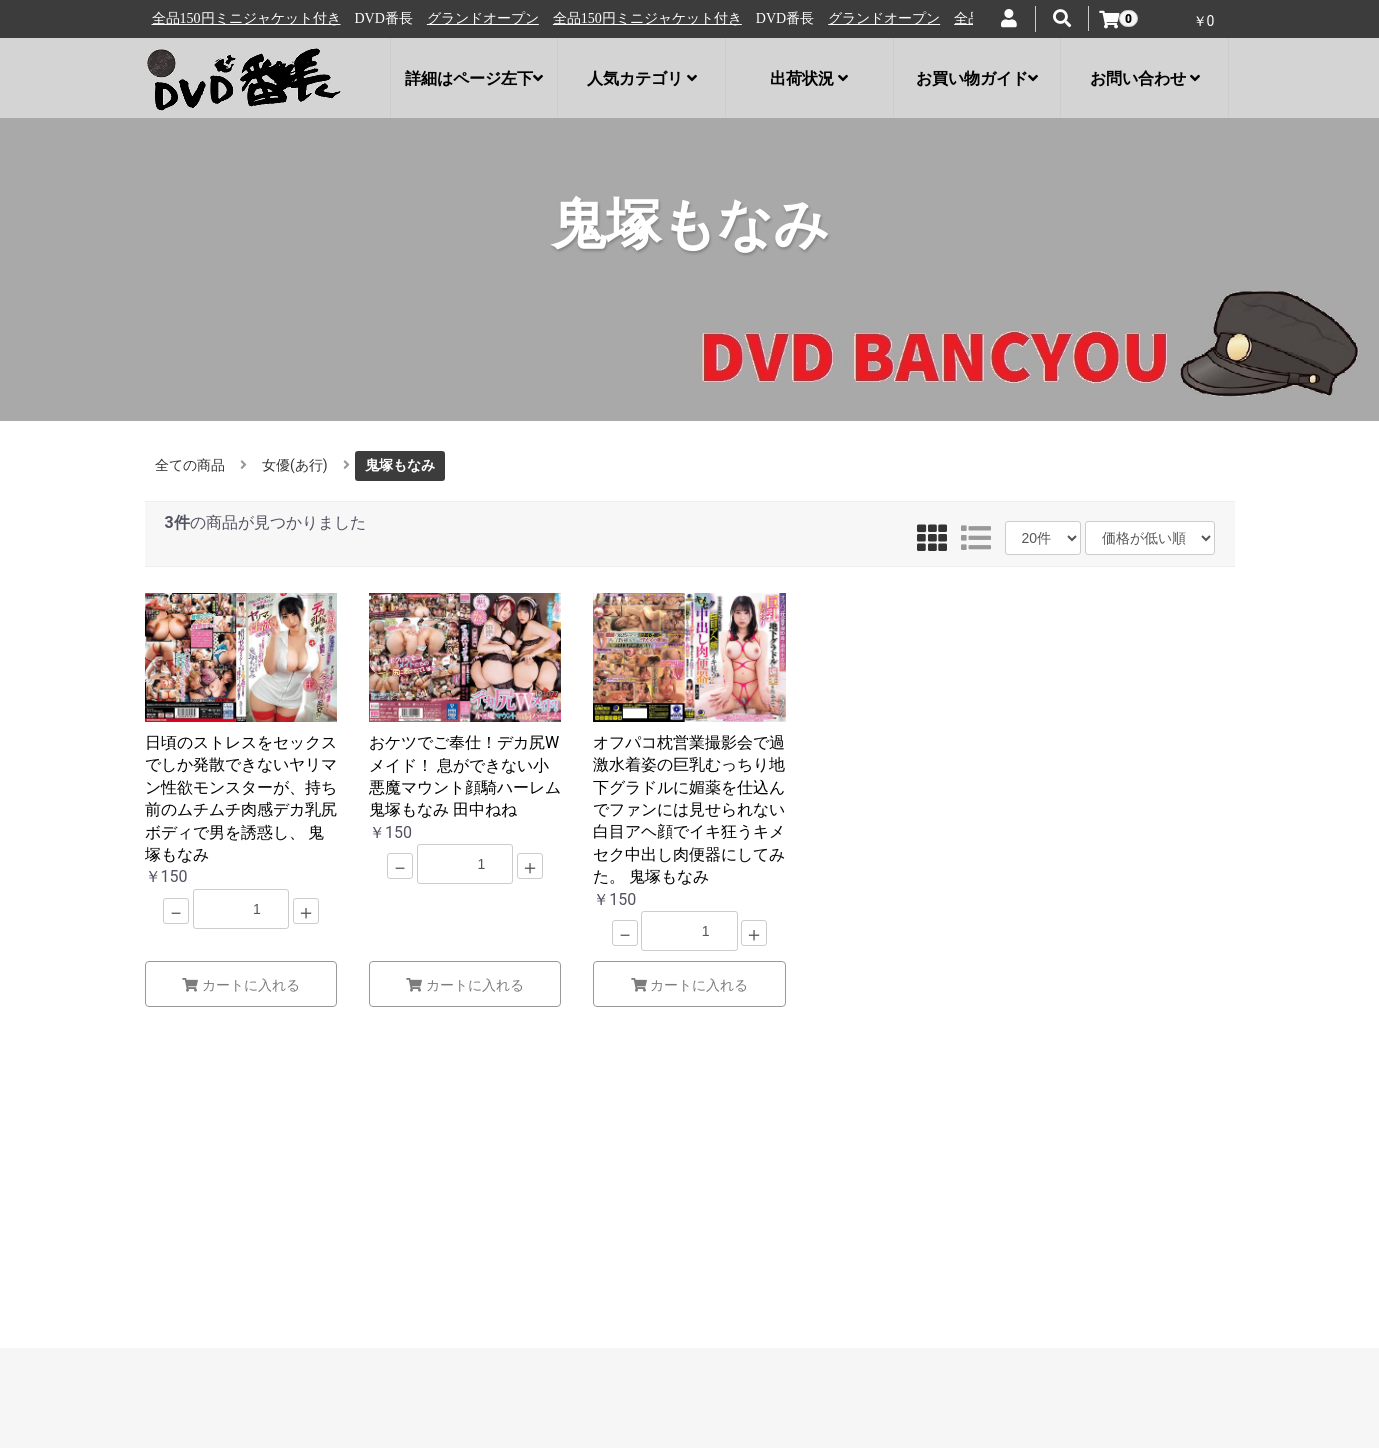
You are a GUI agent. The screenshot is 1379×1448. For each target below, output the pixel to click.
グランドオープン (211, 18)
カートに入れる (241, 985)
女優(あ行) (295, 465)
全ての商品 (190, 465)
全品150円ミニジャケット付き (375, 18)
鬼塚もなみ (400, 465)
